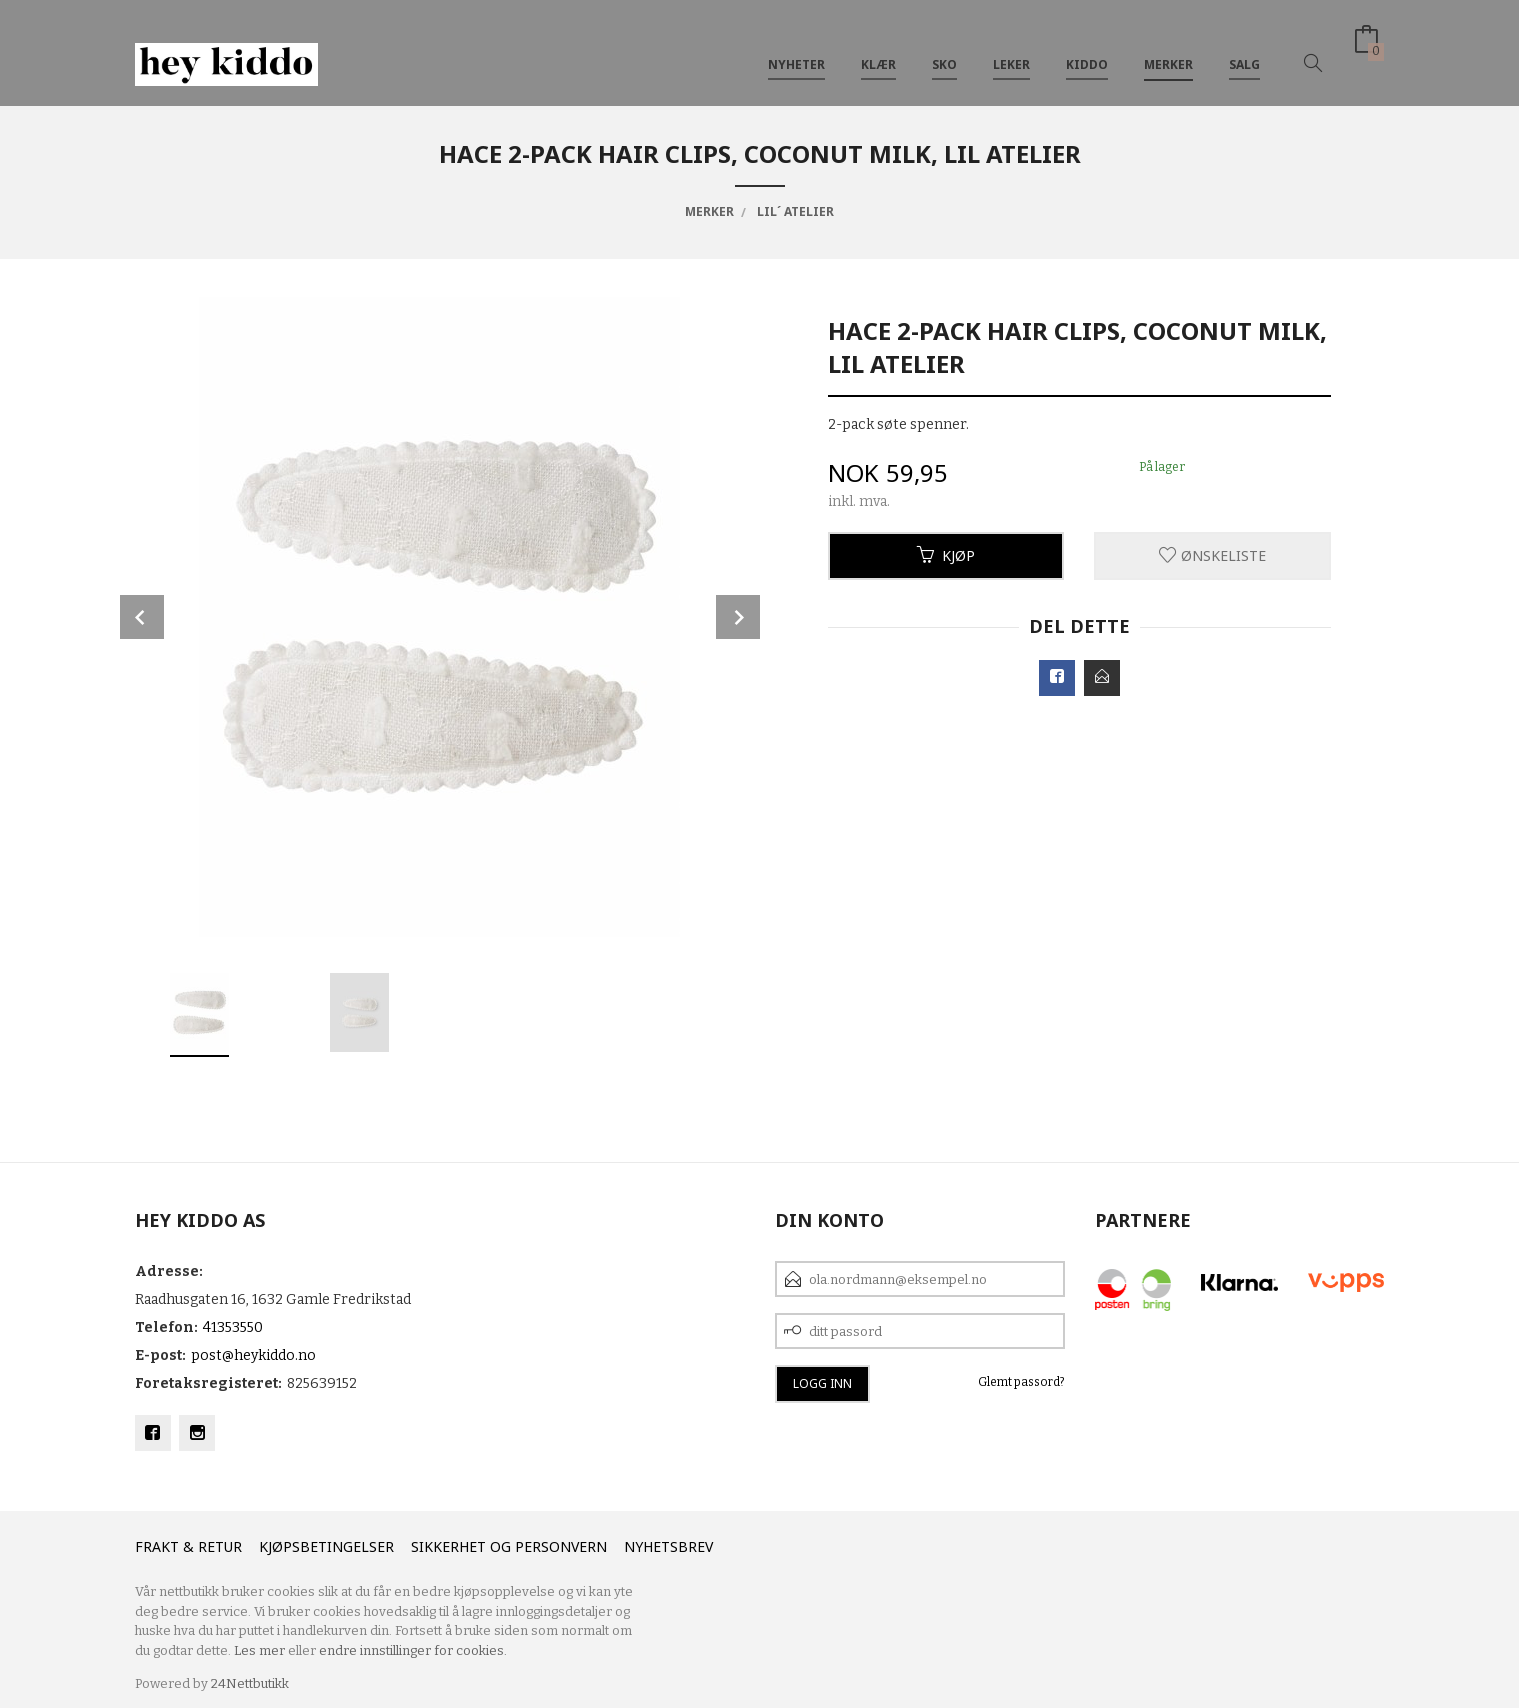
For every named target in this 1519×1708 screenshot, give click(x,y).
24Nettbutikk (250, 1683)
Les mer (259, 1650)
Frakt (157, 1546)
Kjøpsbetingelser (326, 1546)
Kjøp (946, 555)
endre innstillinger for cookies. (413, 1650)
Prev (142, 617)
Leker (1011, 48)
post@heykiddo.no (253, 1355)
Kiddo (1087, 48)
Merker (1168, 48)
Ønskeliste (1212, 555)
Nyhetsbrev (668, 1546)
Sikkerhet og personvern (509, 1546)
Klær (878, 48)
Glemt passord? (1021, 1382)
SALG (1244, 48)
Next (738, 617)
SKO (944, 48)
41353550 (233, 1327)
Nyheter (796, 48)
